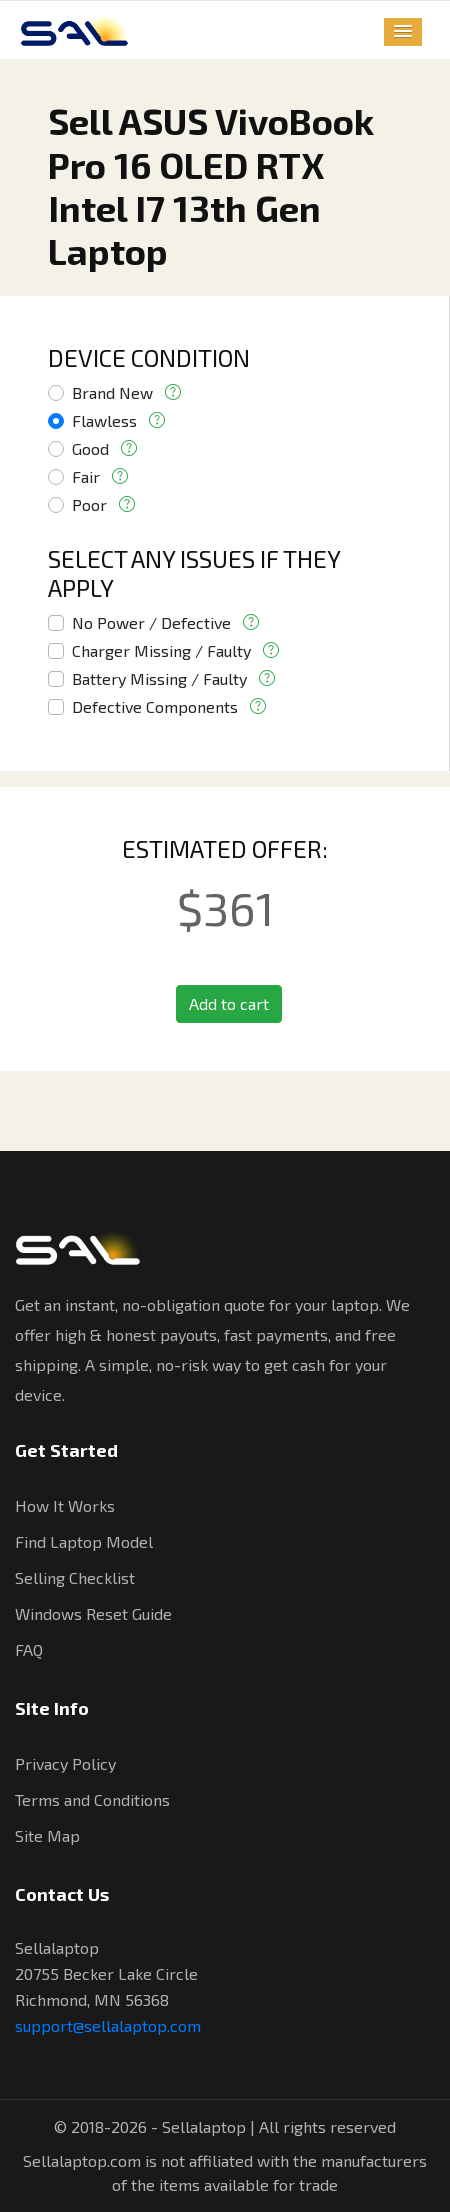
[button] (403, 32)
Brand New (112, 392)
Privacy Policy (65, 1763)
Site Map (47, 1835)
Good (90, 448)
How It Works (65, 1505)
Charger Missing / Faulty (161, 650)
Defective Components (155, 706)
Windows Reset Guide (93, 1613)
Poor (89, 504)
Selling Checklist (75, 1577)
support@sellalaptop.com (108, 2025)
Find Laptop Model (84, 1541)
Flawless (104, 420)
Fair (86, 476)
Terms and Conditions (92, 1799)
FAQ (29, 1649)
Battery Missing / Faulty (159, 678)
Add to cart (229, 1003)
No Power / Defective (151, 622)
